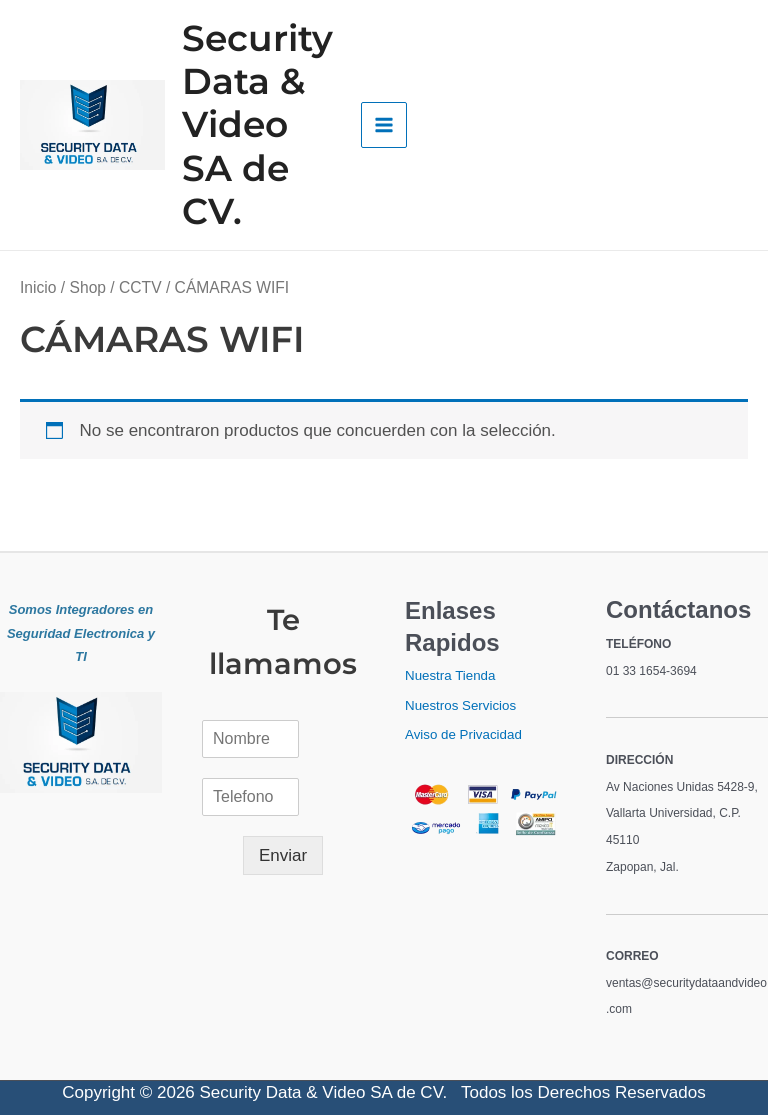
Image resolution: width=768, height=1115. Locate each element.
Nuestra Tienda (450, 675)
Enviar (283, 855)
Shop (88, 287)
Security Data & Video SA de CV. (257, 124)
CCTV (140, 287)
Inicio (38, 287)
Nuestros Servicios (460, 705)
